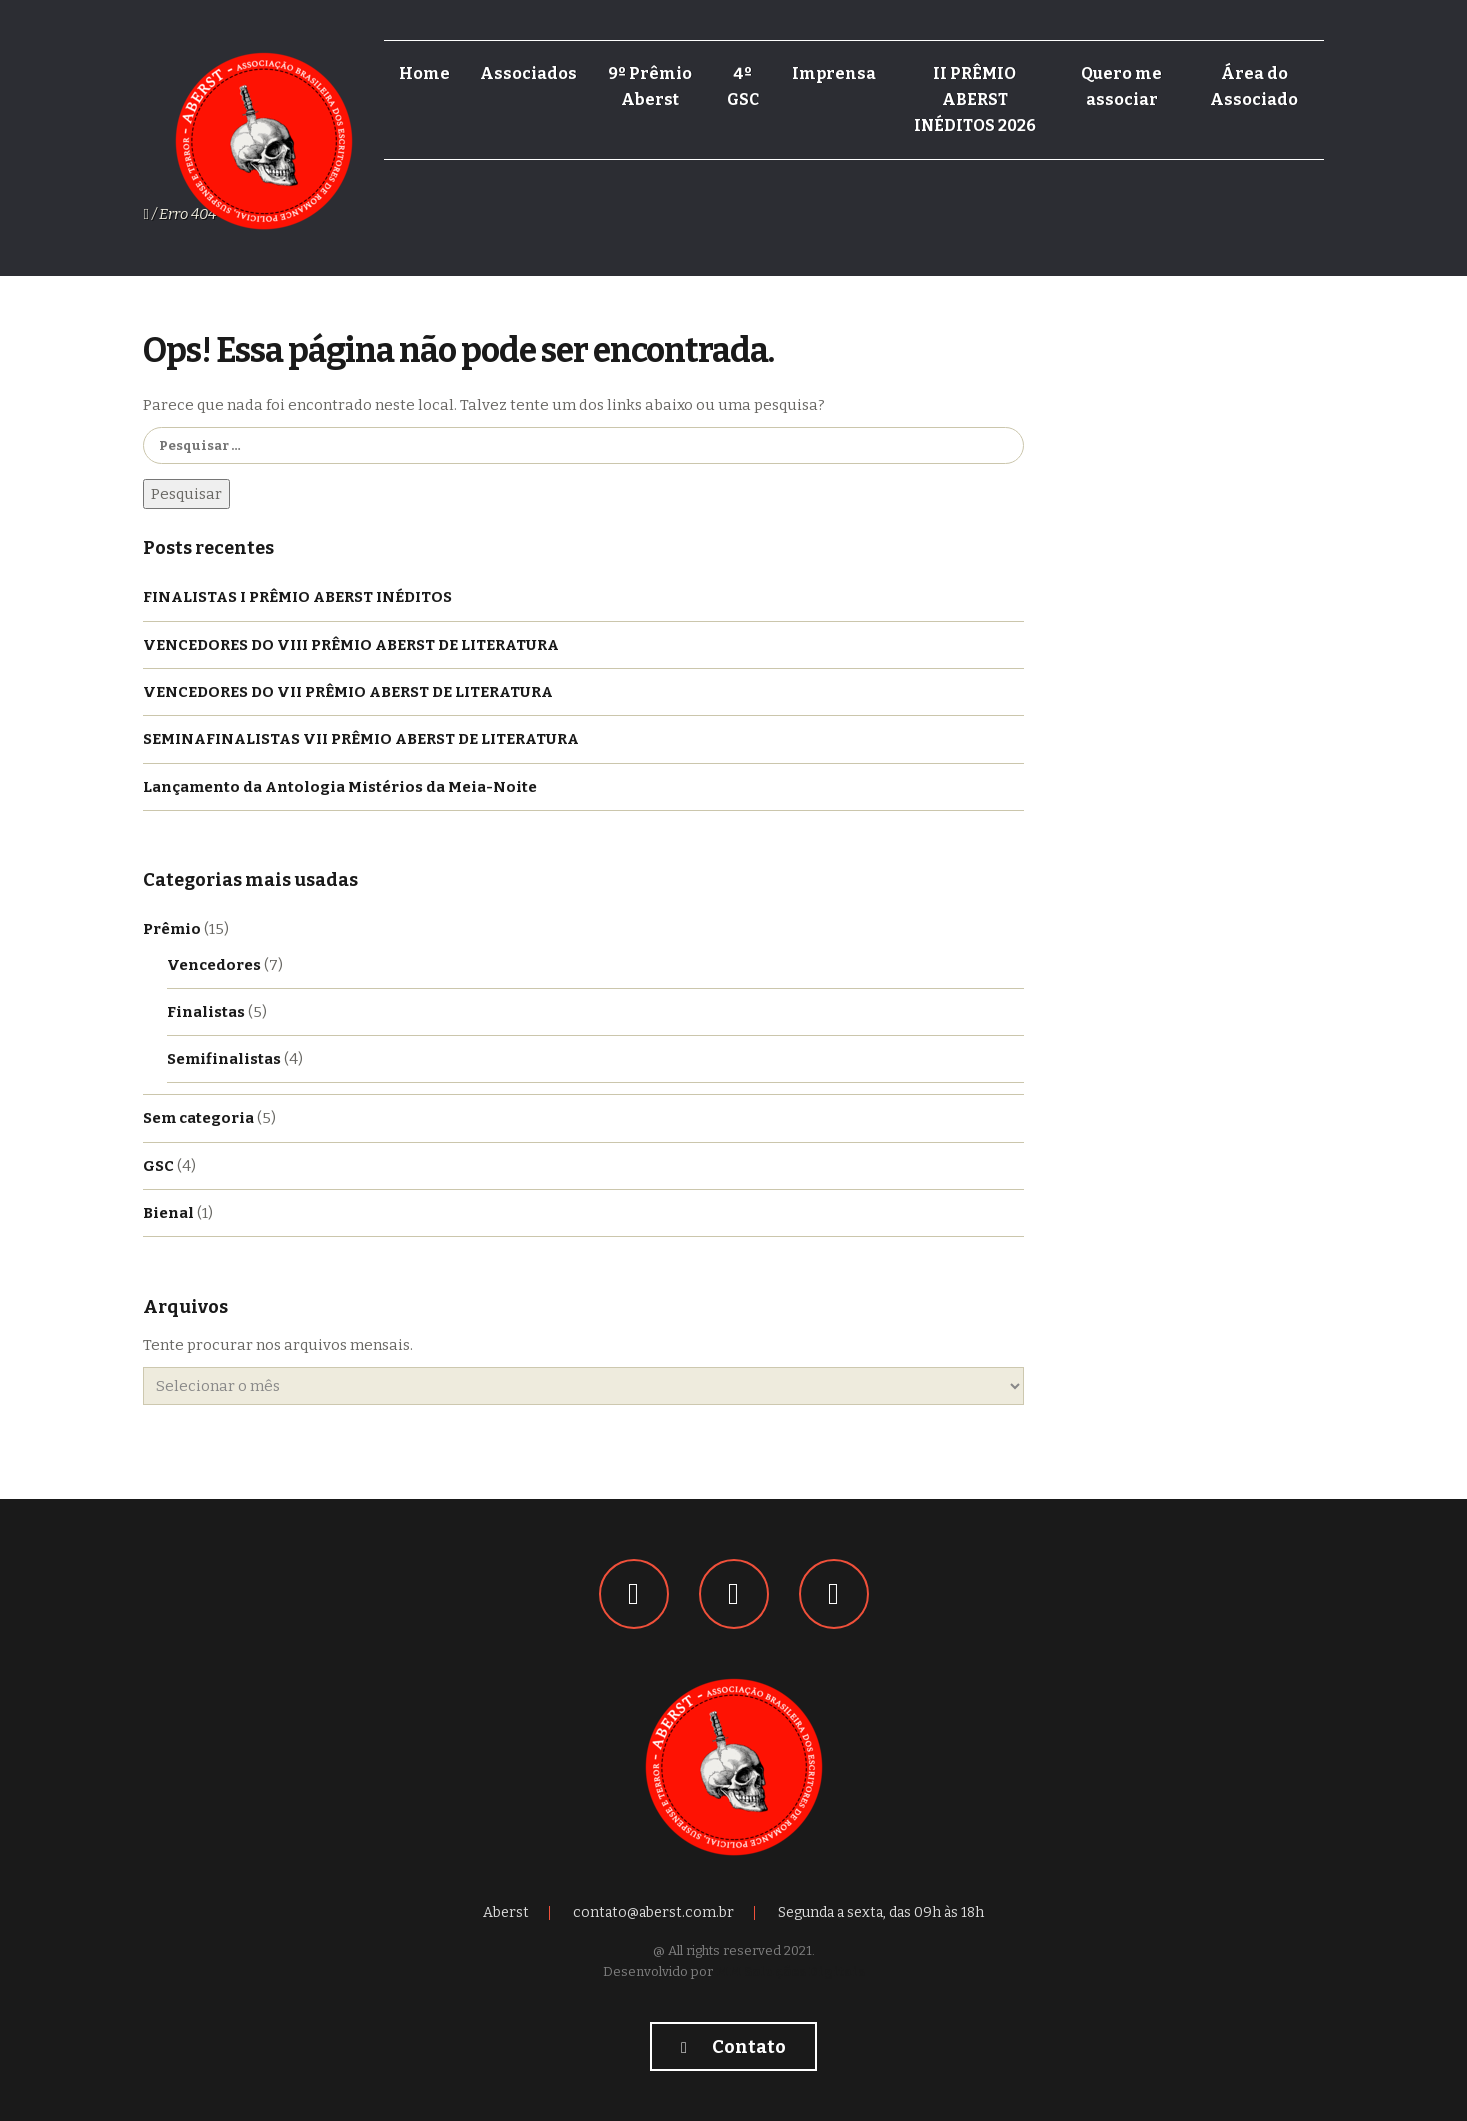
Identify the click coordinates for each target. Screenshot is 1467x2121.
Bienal (168, 1213)
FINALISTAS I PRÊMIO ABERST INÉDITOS (297, 597)
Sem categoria (198, 1118)
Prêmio (172, 929)
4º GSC (743, 86)
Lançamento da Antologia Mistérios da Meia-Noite (340, 787)
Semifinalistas (224, 1059)
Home (424, 73)
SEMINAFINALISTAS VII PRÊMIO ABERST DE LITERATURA (361, 739)
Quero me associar (1121, 86)
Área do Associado (1254, 86)
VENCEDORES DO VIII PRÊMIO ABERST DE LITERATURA (351, 645)
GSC (158, 1166)
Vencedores (214, 965)
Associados (528, 73)
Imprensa (834, 73)
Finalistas (206, 1012)
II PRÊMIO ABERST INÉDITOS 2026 (975, 99)
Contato (733, 2047)
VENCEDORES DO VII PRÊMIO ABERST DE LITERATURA (348, 692)
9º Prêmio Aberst (650, 86)
